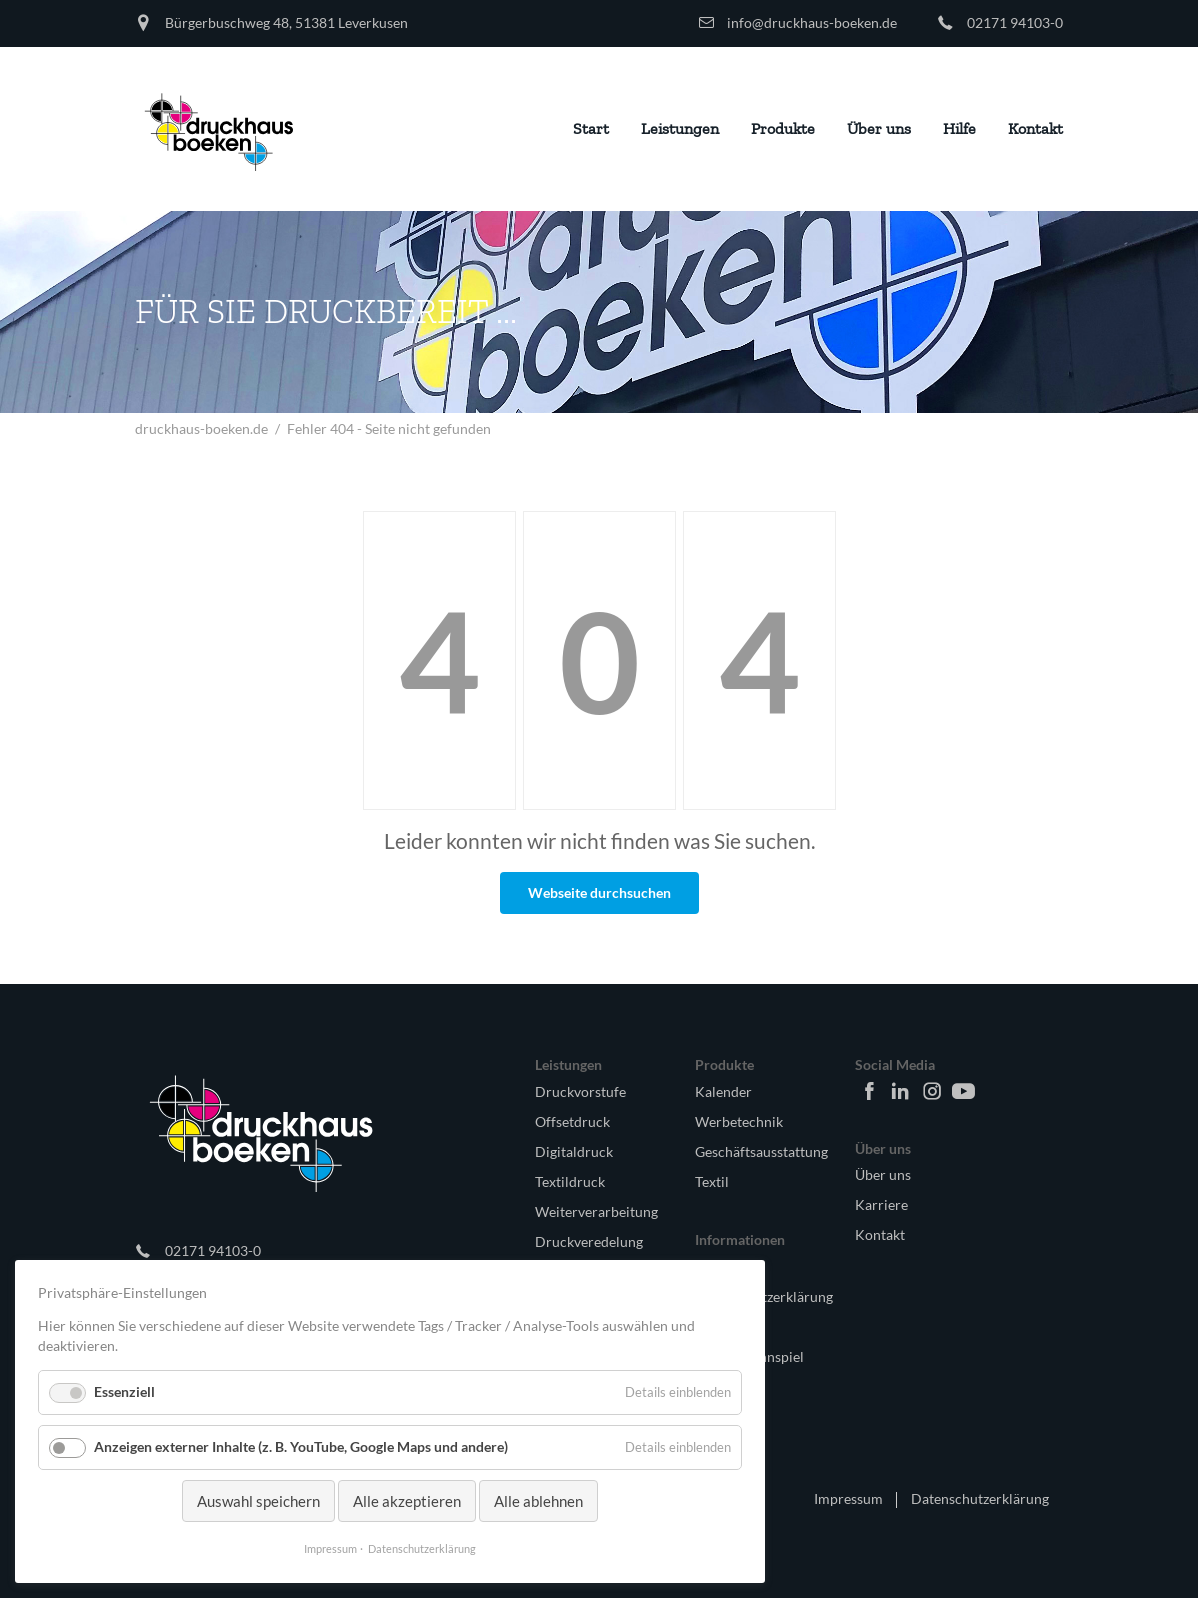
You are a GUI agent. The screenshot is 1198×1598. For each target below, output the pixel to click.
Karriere (881, 1204)
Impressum (848, 1498)
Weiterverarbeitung (596, 1211)
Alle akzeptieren (407, 1501)
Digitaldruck (574, 1151)
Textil (712, 1181)
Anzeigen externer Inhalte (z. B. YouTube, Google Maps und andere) (301, 1446)
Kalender (723, 1091)
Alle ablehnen (538, 1501)
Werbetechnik (739, 1121)
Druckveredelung (589, 1241)
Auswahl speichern (258, 1501)
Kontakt (880, 1234)
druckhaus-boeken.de (201, 428)
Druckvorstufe (580, 1091)
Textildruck (570, 1181)
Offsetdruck (572, 1121)
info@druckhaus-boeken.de (812, 22)
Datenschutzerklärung (980, 1498)
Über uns (883, 1174)
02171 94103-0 (1015, 22)
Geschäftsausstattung (759, 1151)
